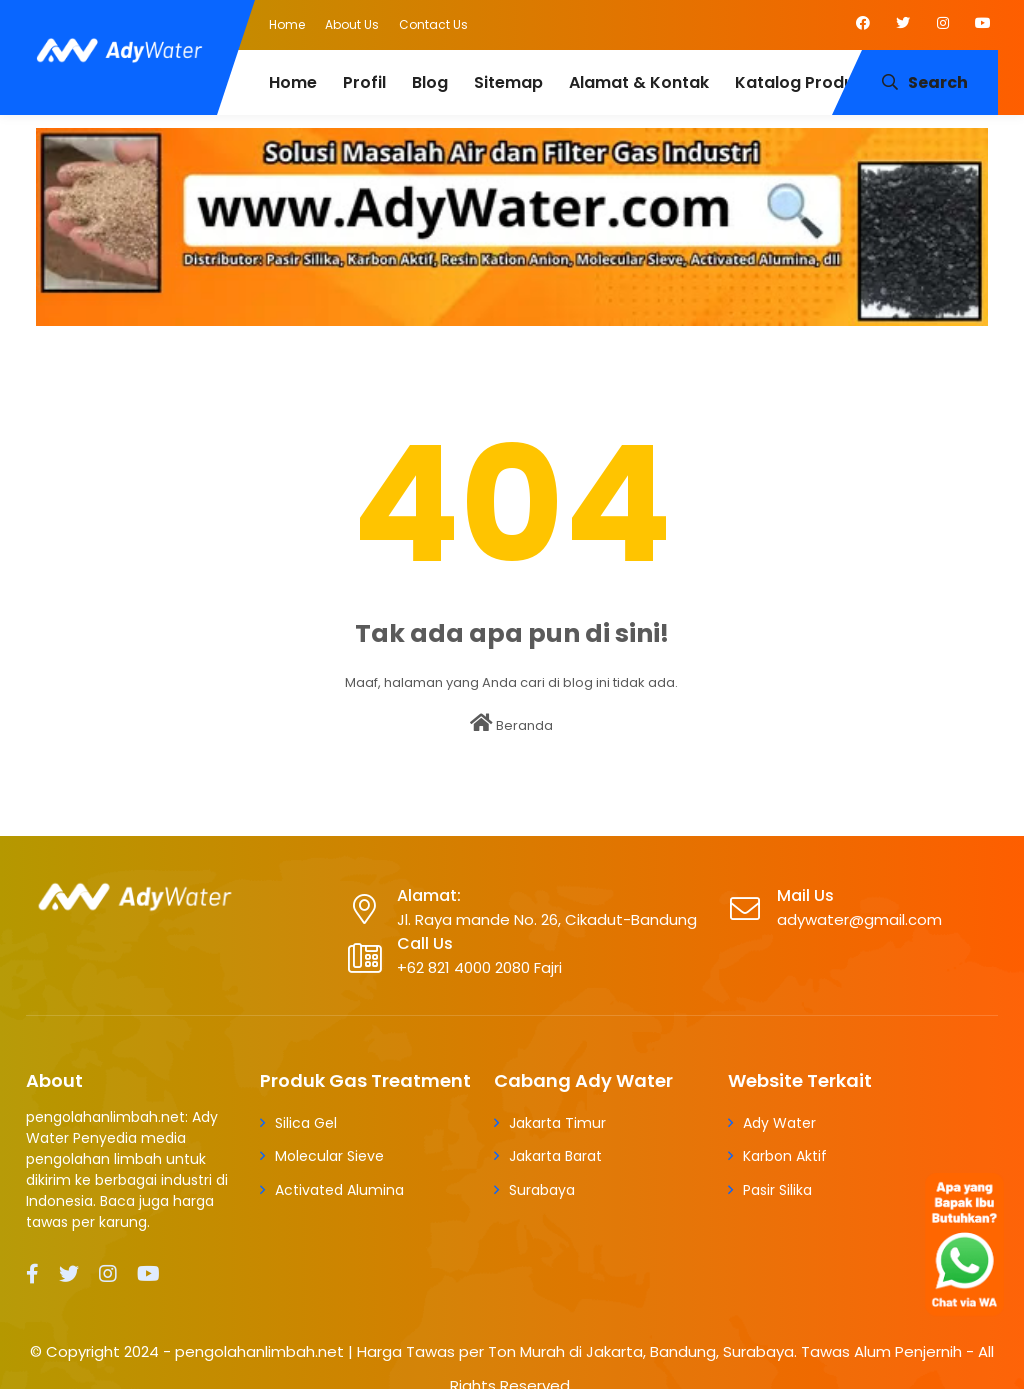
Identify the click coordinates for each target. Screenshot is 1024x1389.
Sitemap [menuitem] (508, 82)
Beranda (511, 724)
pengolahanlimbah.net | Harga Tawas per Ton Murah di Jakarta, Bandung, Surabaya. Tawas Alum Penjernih (568, 1351)
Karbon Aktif (785, 1156)
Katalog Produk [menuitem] (799, 82)
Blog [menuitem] (430, 82)
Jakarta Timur (557, 1123)
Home (287, 24)
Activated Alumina (339, 1190)
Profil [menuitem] (364, 82)
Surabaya (542, 1190)
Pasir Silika (777, 1190)
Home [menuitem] (293, 82)
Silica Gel (306, 1123)
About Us (352, 24)
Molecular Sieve (329, 1156)
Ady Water (779, 1123)
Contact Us (433, 24)
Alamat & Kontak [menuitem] (639, 82)
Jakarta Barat (555, 1156)
